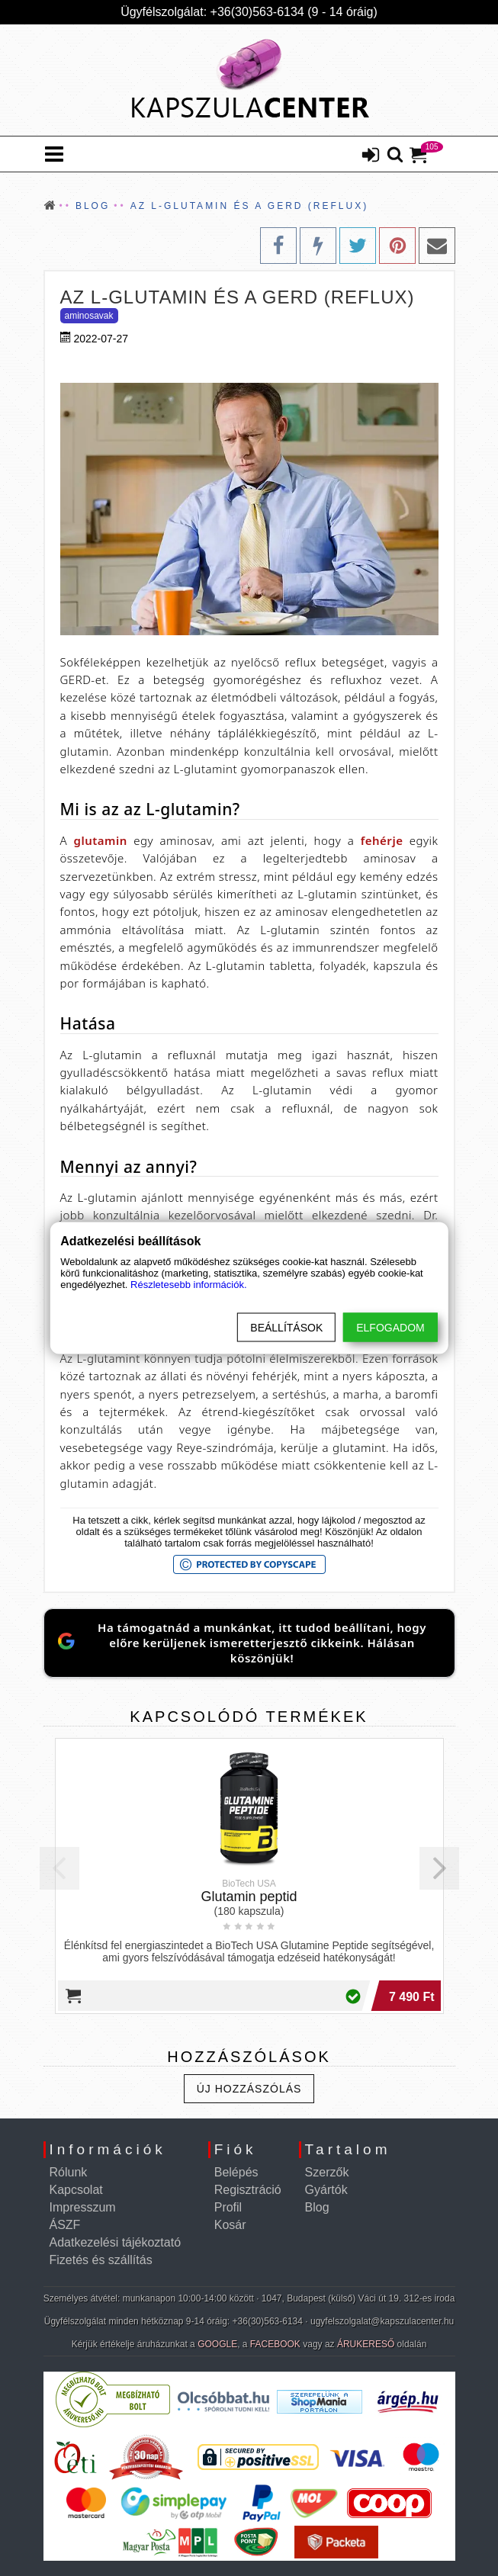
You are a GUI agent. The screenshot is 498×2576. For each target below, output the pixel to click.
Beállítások (286, 1328)
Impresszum (83, 2207)
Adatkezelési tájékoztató (116, 2242)
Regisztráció (247, 2189)
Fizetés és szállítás (101, 2259)
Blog (317, 2207)
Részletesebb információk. (188, 1284)
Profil (228, 2207)
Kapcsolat (76, 2189)
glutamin (100, 840)
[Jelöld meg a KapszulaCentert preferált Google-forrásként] (249, 1643)
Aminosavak (89, 315)
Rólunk (69, 2172)
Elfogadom (390, 1328)
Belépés (236, 2172)
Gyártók (326, 2189)
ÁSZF (65, 2224)
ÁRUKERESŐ (365, 2344)
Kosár (230, 2224)
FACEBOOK (275, 2344)
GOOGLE (217, 2344)
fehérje (382, 840)
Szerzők (327, 2172)
